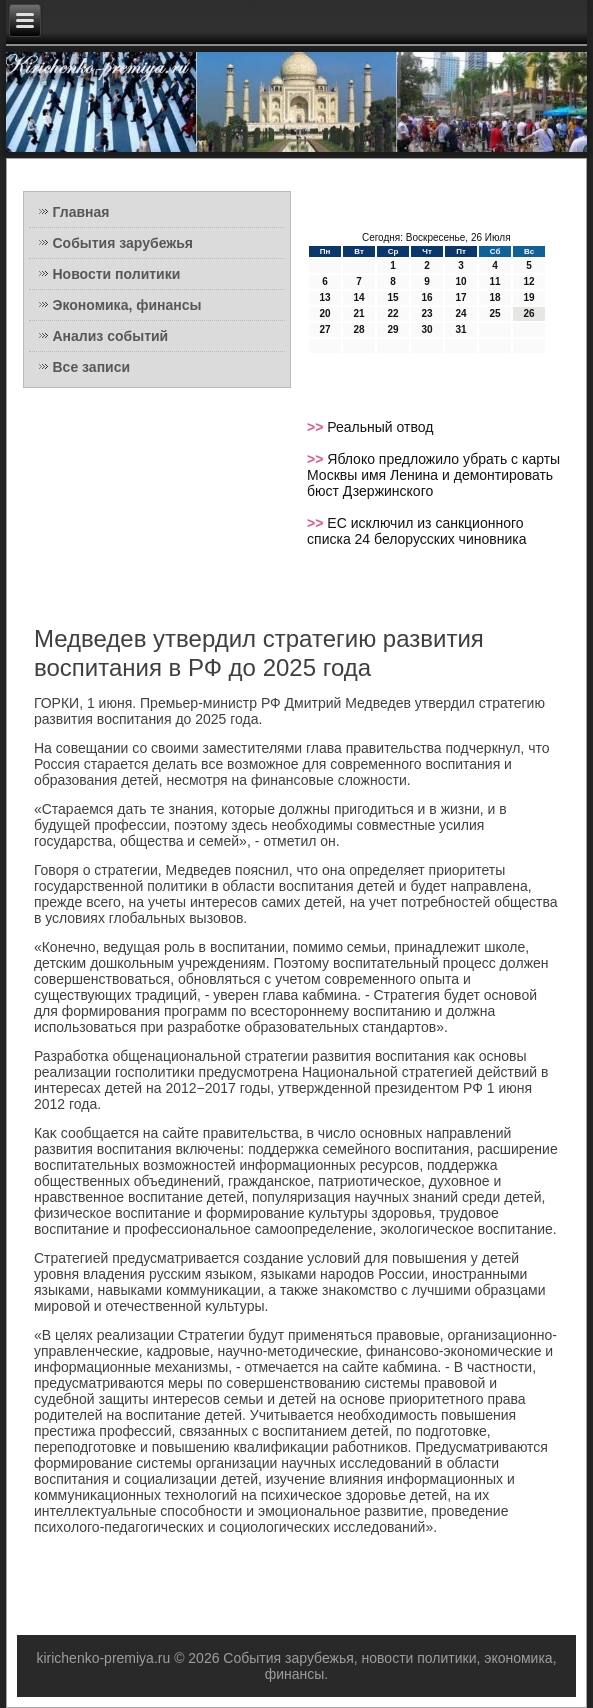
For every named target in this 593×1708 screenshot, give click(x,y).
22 (392, 313)
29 (392, 329)
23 (426, 313)
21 (358, 313)
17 (460, 297)
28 (358, 329)
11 (494, 281)
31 (460, 329)
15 (392, 297)
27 (324, 329)
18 (494, 297)
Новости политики (117, 274)
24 (460, 313)
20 (324, 313)
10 (460, 281)
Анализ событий (111, 336)
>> (317, 427)
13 (324, 297)
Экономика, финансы (127, 305)
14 (358, 297)
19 (528, 297)
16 (426, 297)
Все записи (92, 367)
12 (528, 281)
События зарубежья (123, 243)
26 (528, 313)
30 (426, 329)
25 (494, 313)
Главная (81, 212)
